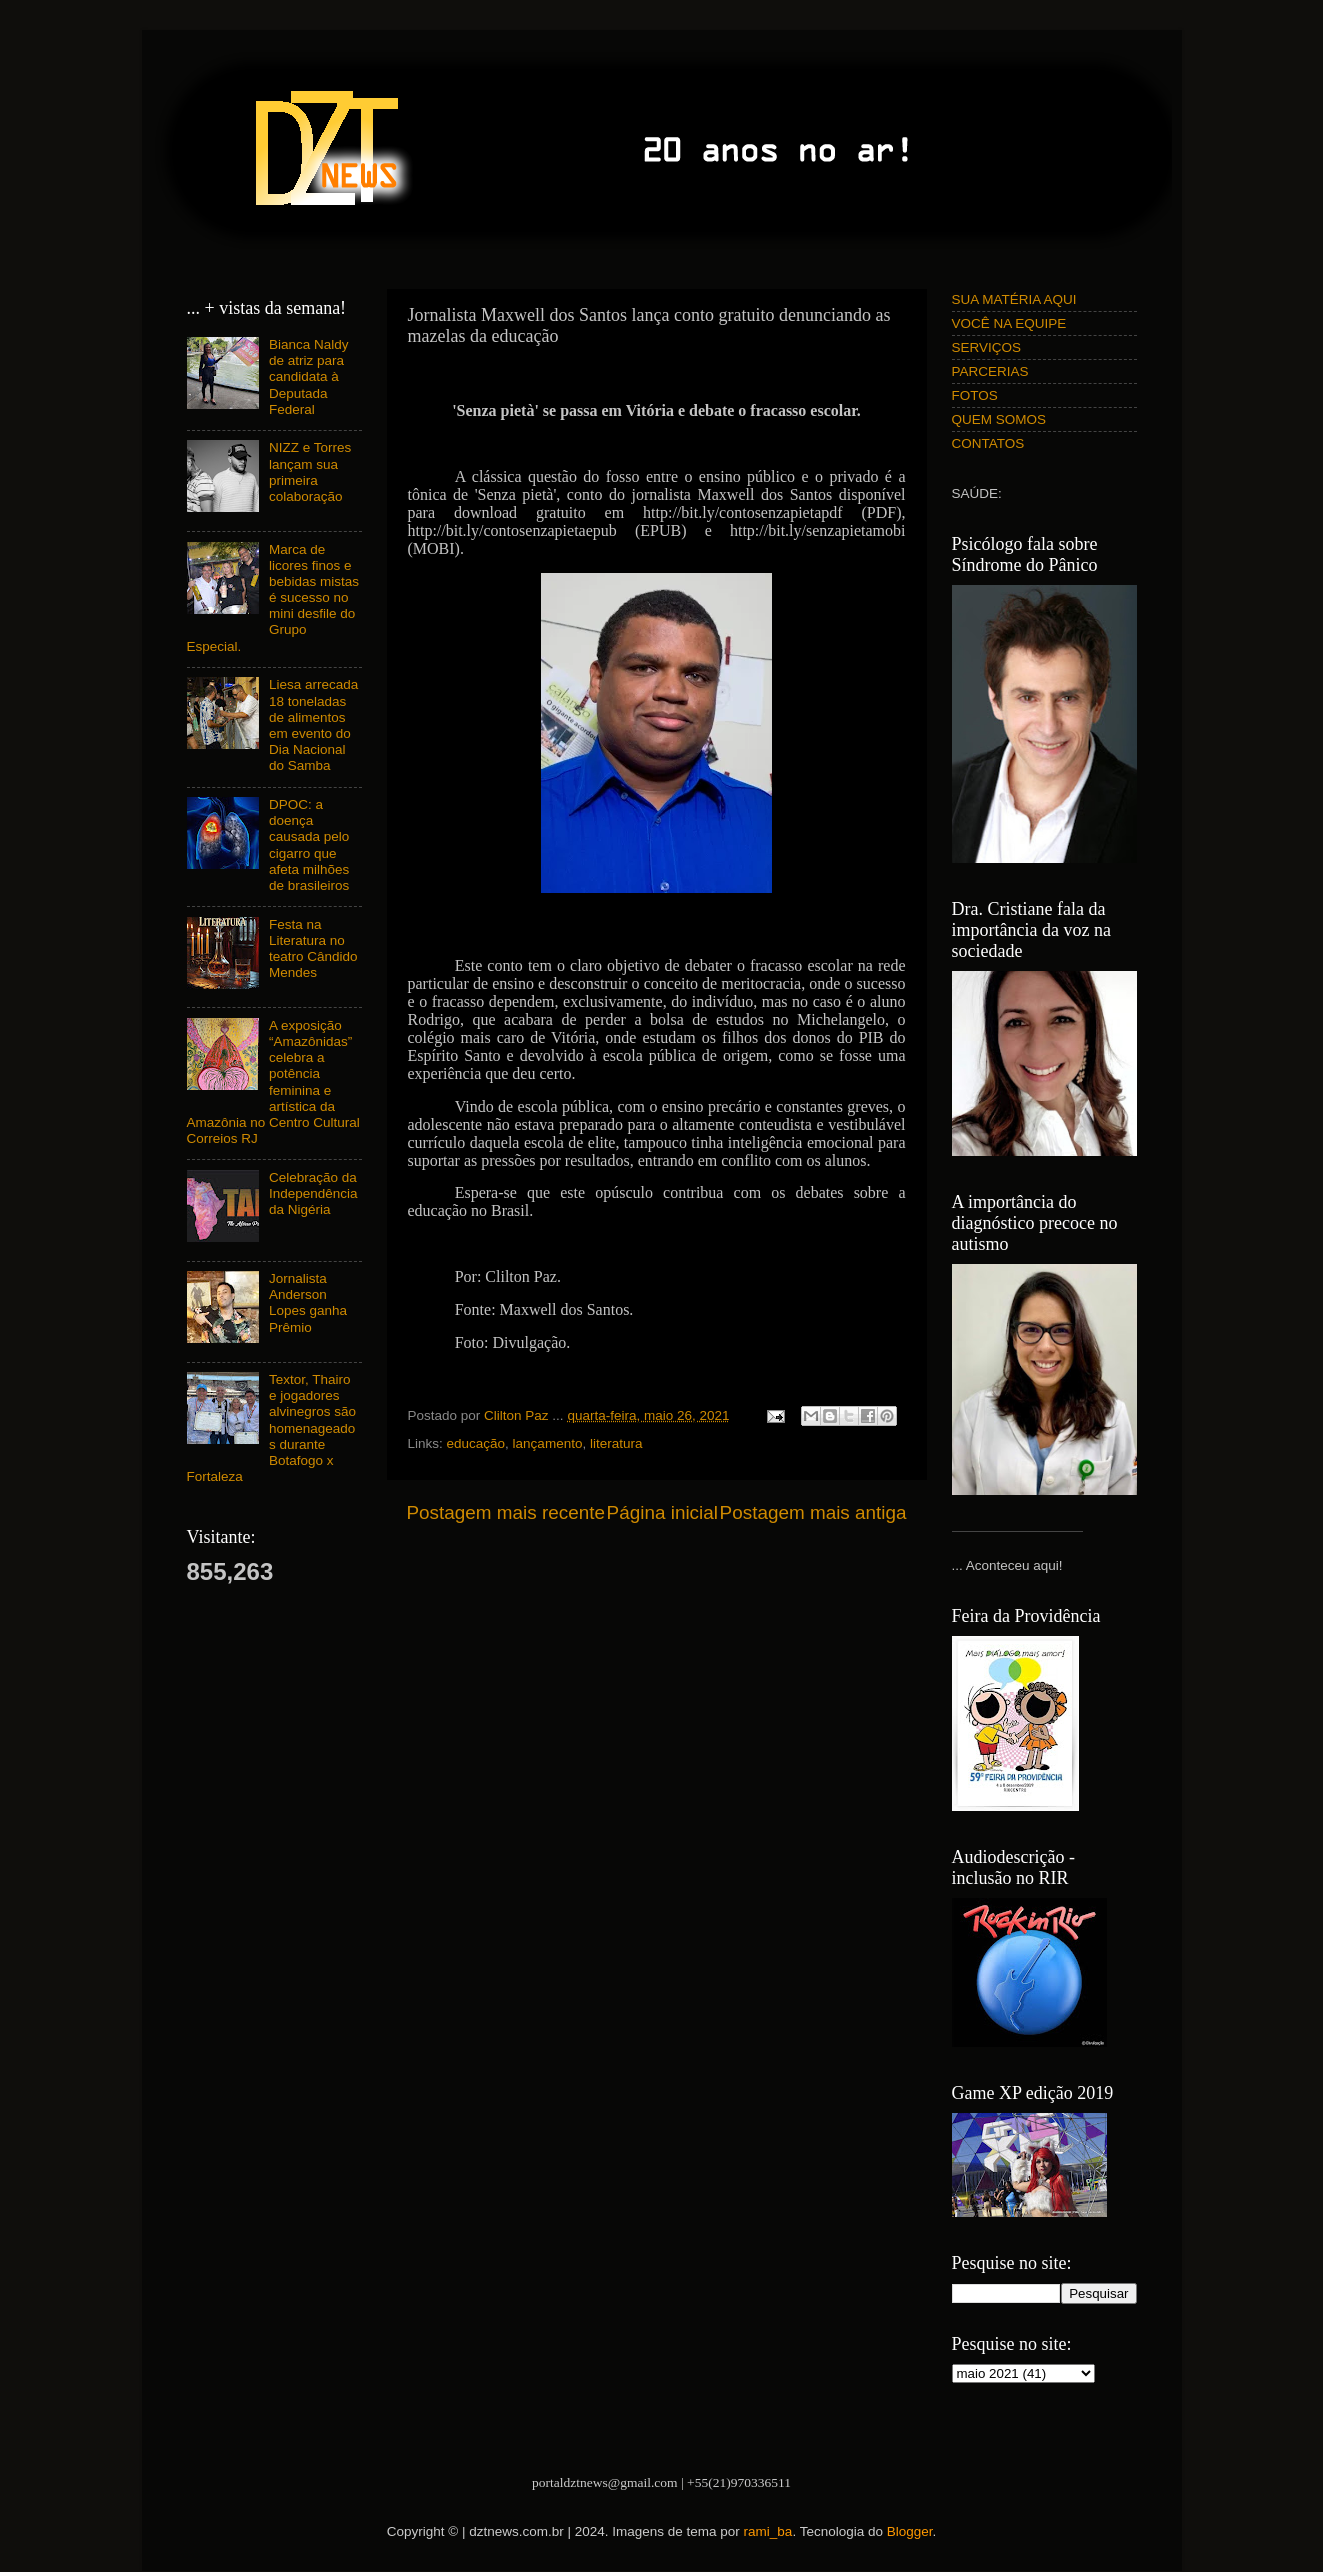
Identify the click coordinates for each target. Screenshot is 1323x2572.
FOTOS (975, 395)
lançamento (548, 1443)
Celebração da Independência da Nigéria (313, 1193)
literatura (616, 1443)
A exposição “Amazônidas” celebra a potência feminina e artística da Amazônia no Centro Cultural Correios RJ (273, 1082)
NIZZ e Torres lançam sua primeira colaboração (310, 472)
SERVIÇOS (987, 347)
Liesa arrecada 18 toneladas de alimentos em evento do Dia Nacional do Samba (313, 725)
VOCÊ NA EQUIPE (1009, 323)
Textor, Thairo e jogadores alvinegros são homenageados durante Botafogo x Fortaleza (271, 1428)
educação (476, 1443)
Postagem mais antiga (813, 1512)
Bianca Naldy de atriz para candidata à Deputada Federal (309, 377)
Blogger (910, 2531)
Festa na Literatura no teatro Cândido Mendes (313, 949)
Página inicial (662, 1512)
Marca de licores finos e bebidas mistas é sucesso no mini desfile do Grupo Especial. (273, 598)
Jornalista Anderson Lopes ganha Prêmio (308, 1303)
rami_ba (768, 2531)
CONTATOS (988, 443)
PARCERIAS (990, 371)
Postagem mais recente (506, 1512)
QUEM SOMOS (999, 419)
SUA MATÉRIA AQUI (1014, 299)
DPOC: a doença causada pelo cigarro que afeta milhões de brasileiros (309, 845)
